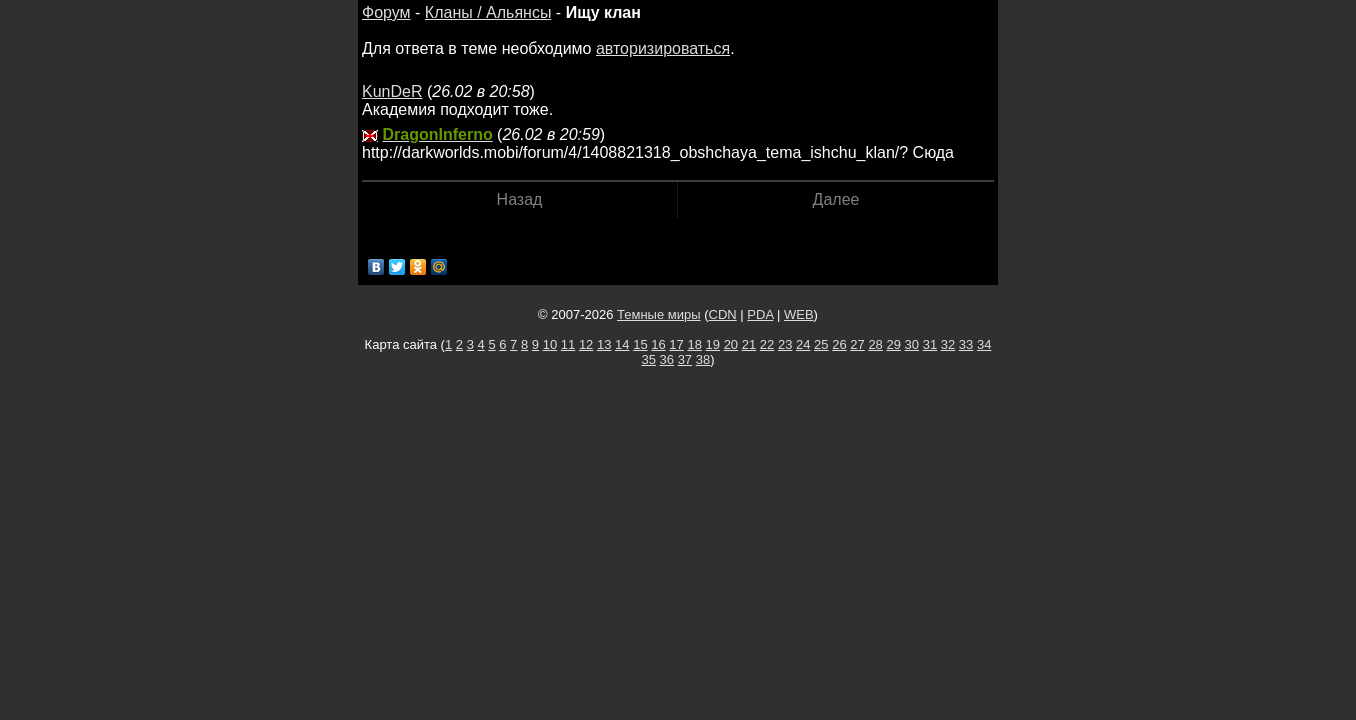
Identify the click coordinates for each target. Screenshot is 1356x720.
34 (984, 344)
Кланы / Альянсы (488, 12)
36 (667, 359)
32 (948, 344)
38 (703, 359)
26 (839, 344)
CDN (723, 314)
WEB (799, 314)
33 (966, 344)
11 (568, 344)
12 (586, 344)
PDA (760, 314)
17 (676, 344)
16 (658, 344)
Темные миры (659, 314)
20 (731, 344)
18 (694, 344)
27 (857, 344)
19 (713, 344)
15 (640, 344)
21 (749, 344)
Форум (386, 12)
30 (912, 344)
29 (893, 344)
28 (875, 344)
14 (622, 344)
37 (685, 359)
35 (648, 359)
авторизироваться (663, 48)
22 (767, 344)
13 (604, 344)
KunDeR (392, 91)
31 (930, 344)
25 (821, 344)
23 (785, 344)
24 (803, 344)
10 (550, 344)
